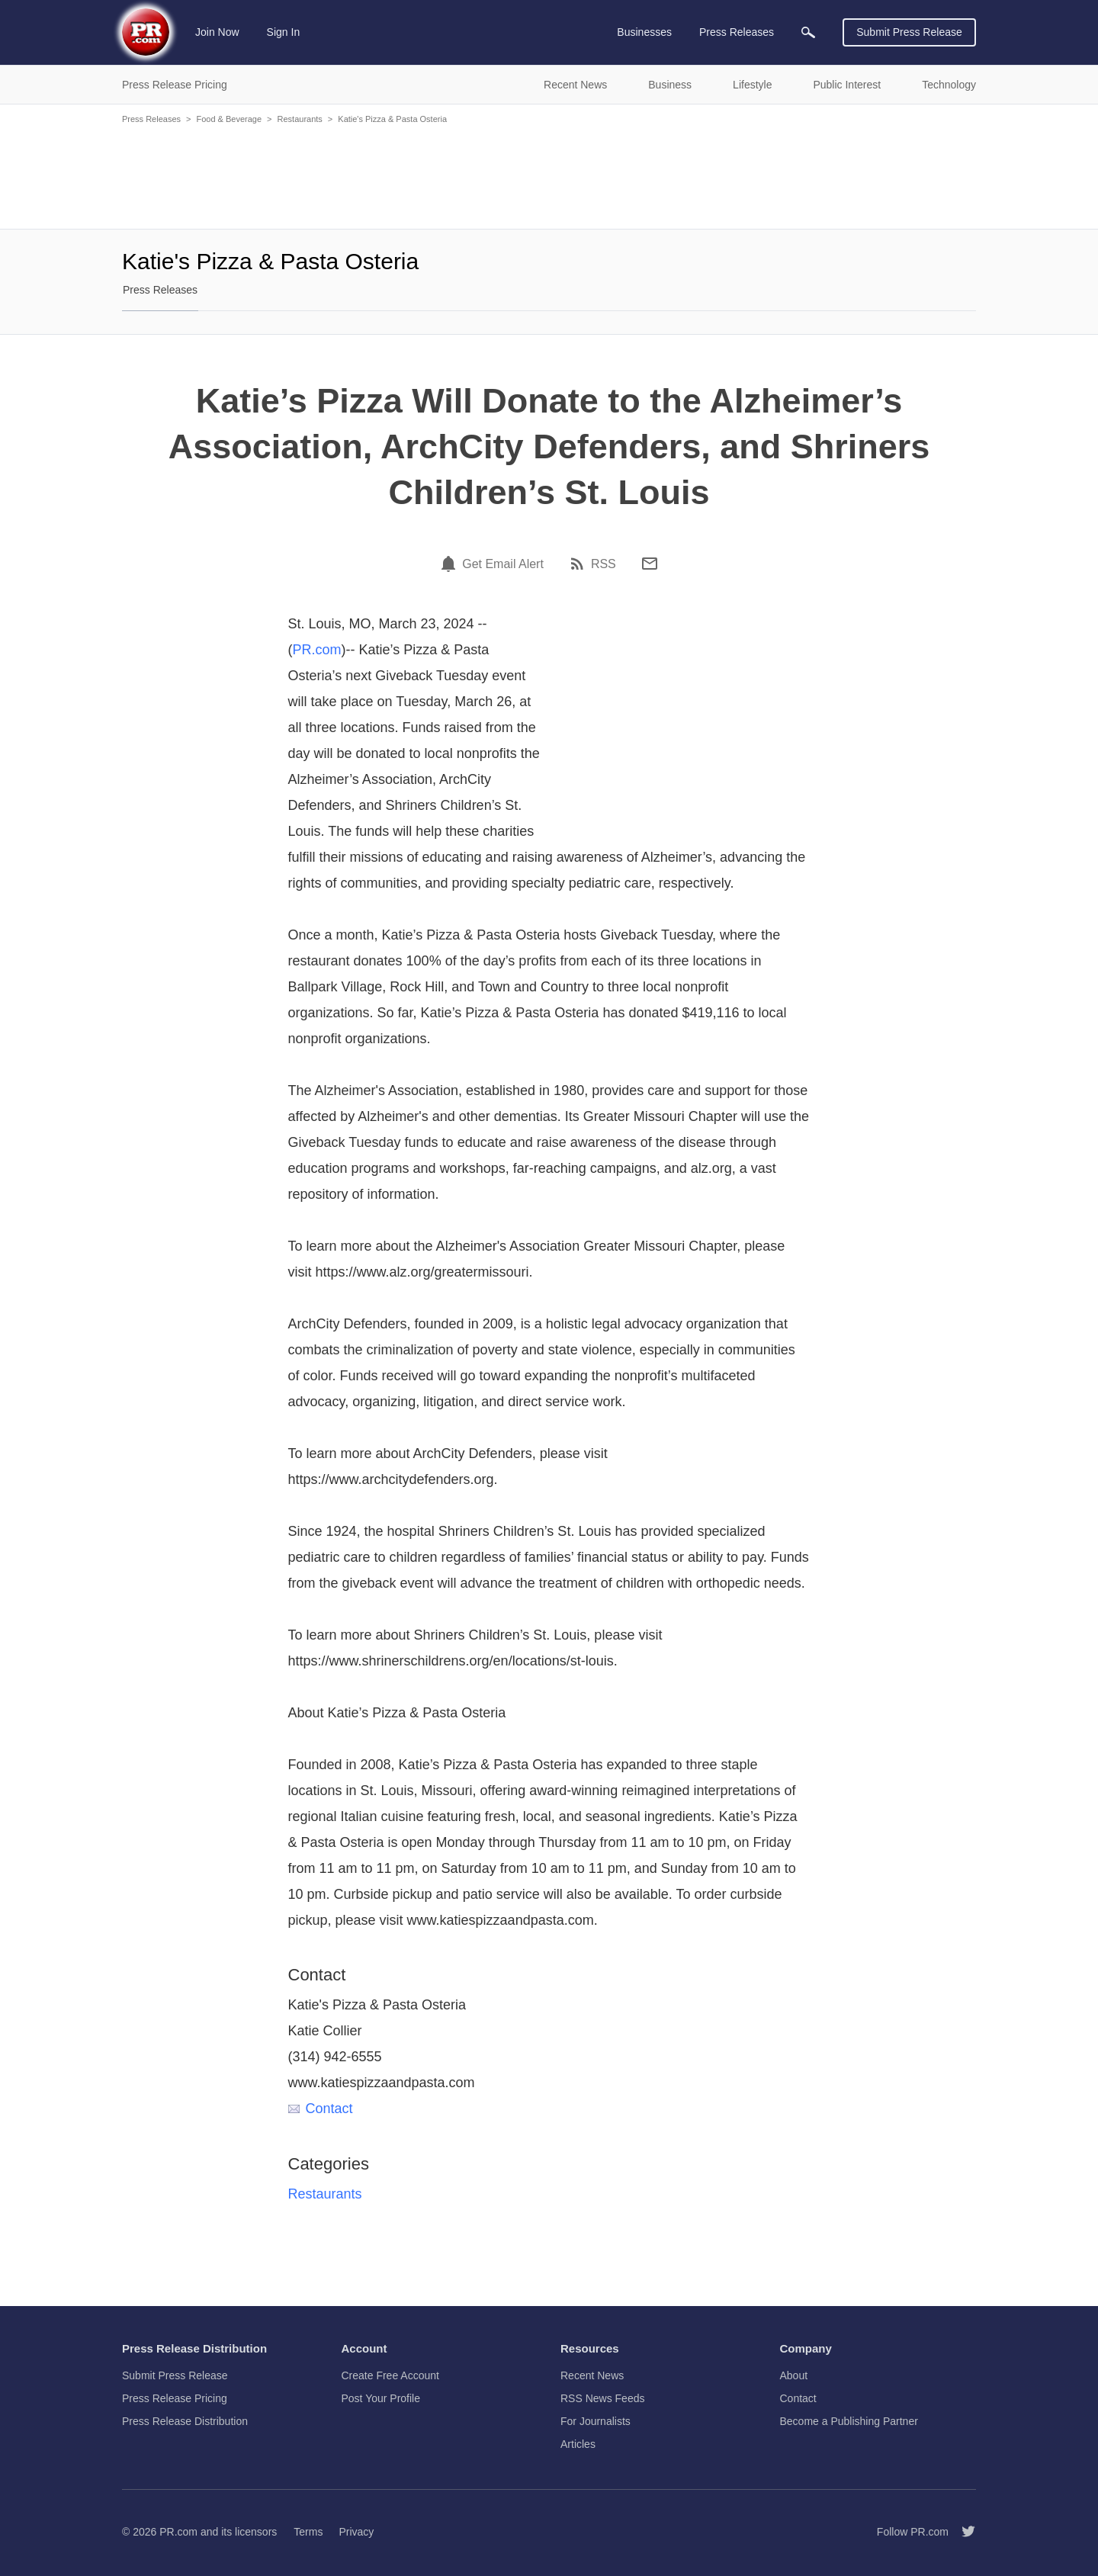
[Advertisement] (549, 175)
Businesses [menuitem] (644, 32)
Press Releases (151, 119)
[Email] (649, 563)
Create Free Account (390, 2375)
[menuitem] (808, 32)
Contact (320, 2108)
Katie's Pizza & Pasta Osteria (392, 119)
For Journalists (595, 2421)
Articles (578, 2444)
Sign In (283, 32)
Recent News (592, 2375)
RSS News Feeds (602, 2398)
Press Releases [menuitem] (736, 32)
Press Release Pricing (174, 2398)
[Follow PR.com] (962, 2531)
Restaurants (300, 119)
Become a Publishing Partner (849, 2421)
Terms (308, 2531)
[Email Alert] (450, 563)
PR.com (317, 649)
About (794, 2375)
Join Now (217, 32)
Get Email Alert (503, 564)
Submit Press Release (909, 32)
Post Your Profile (381, 2398)
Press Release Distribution (185, 2421)
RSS (603, 564)
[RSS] (579, 563)
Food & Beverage (229, 119)
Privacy (356, 2531)
